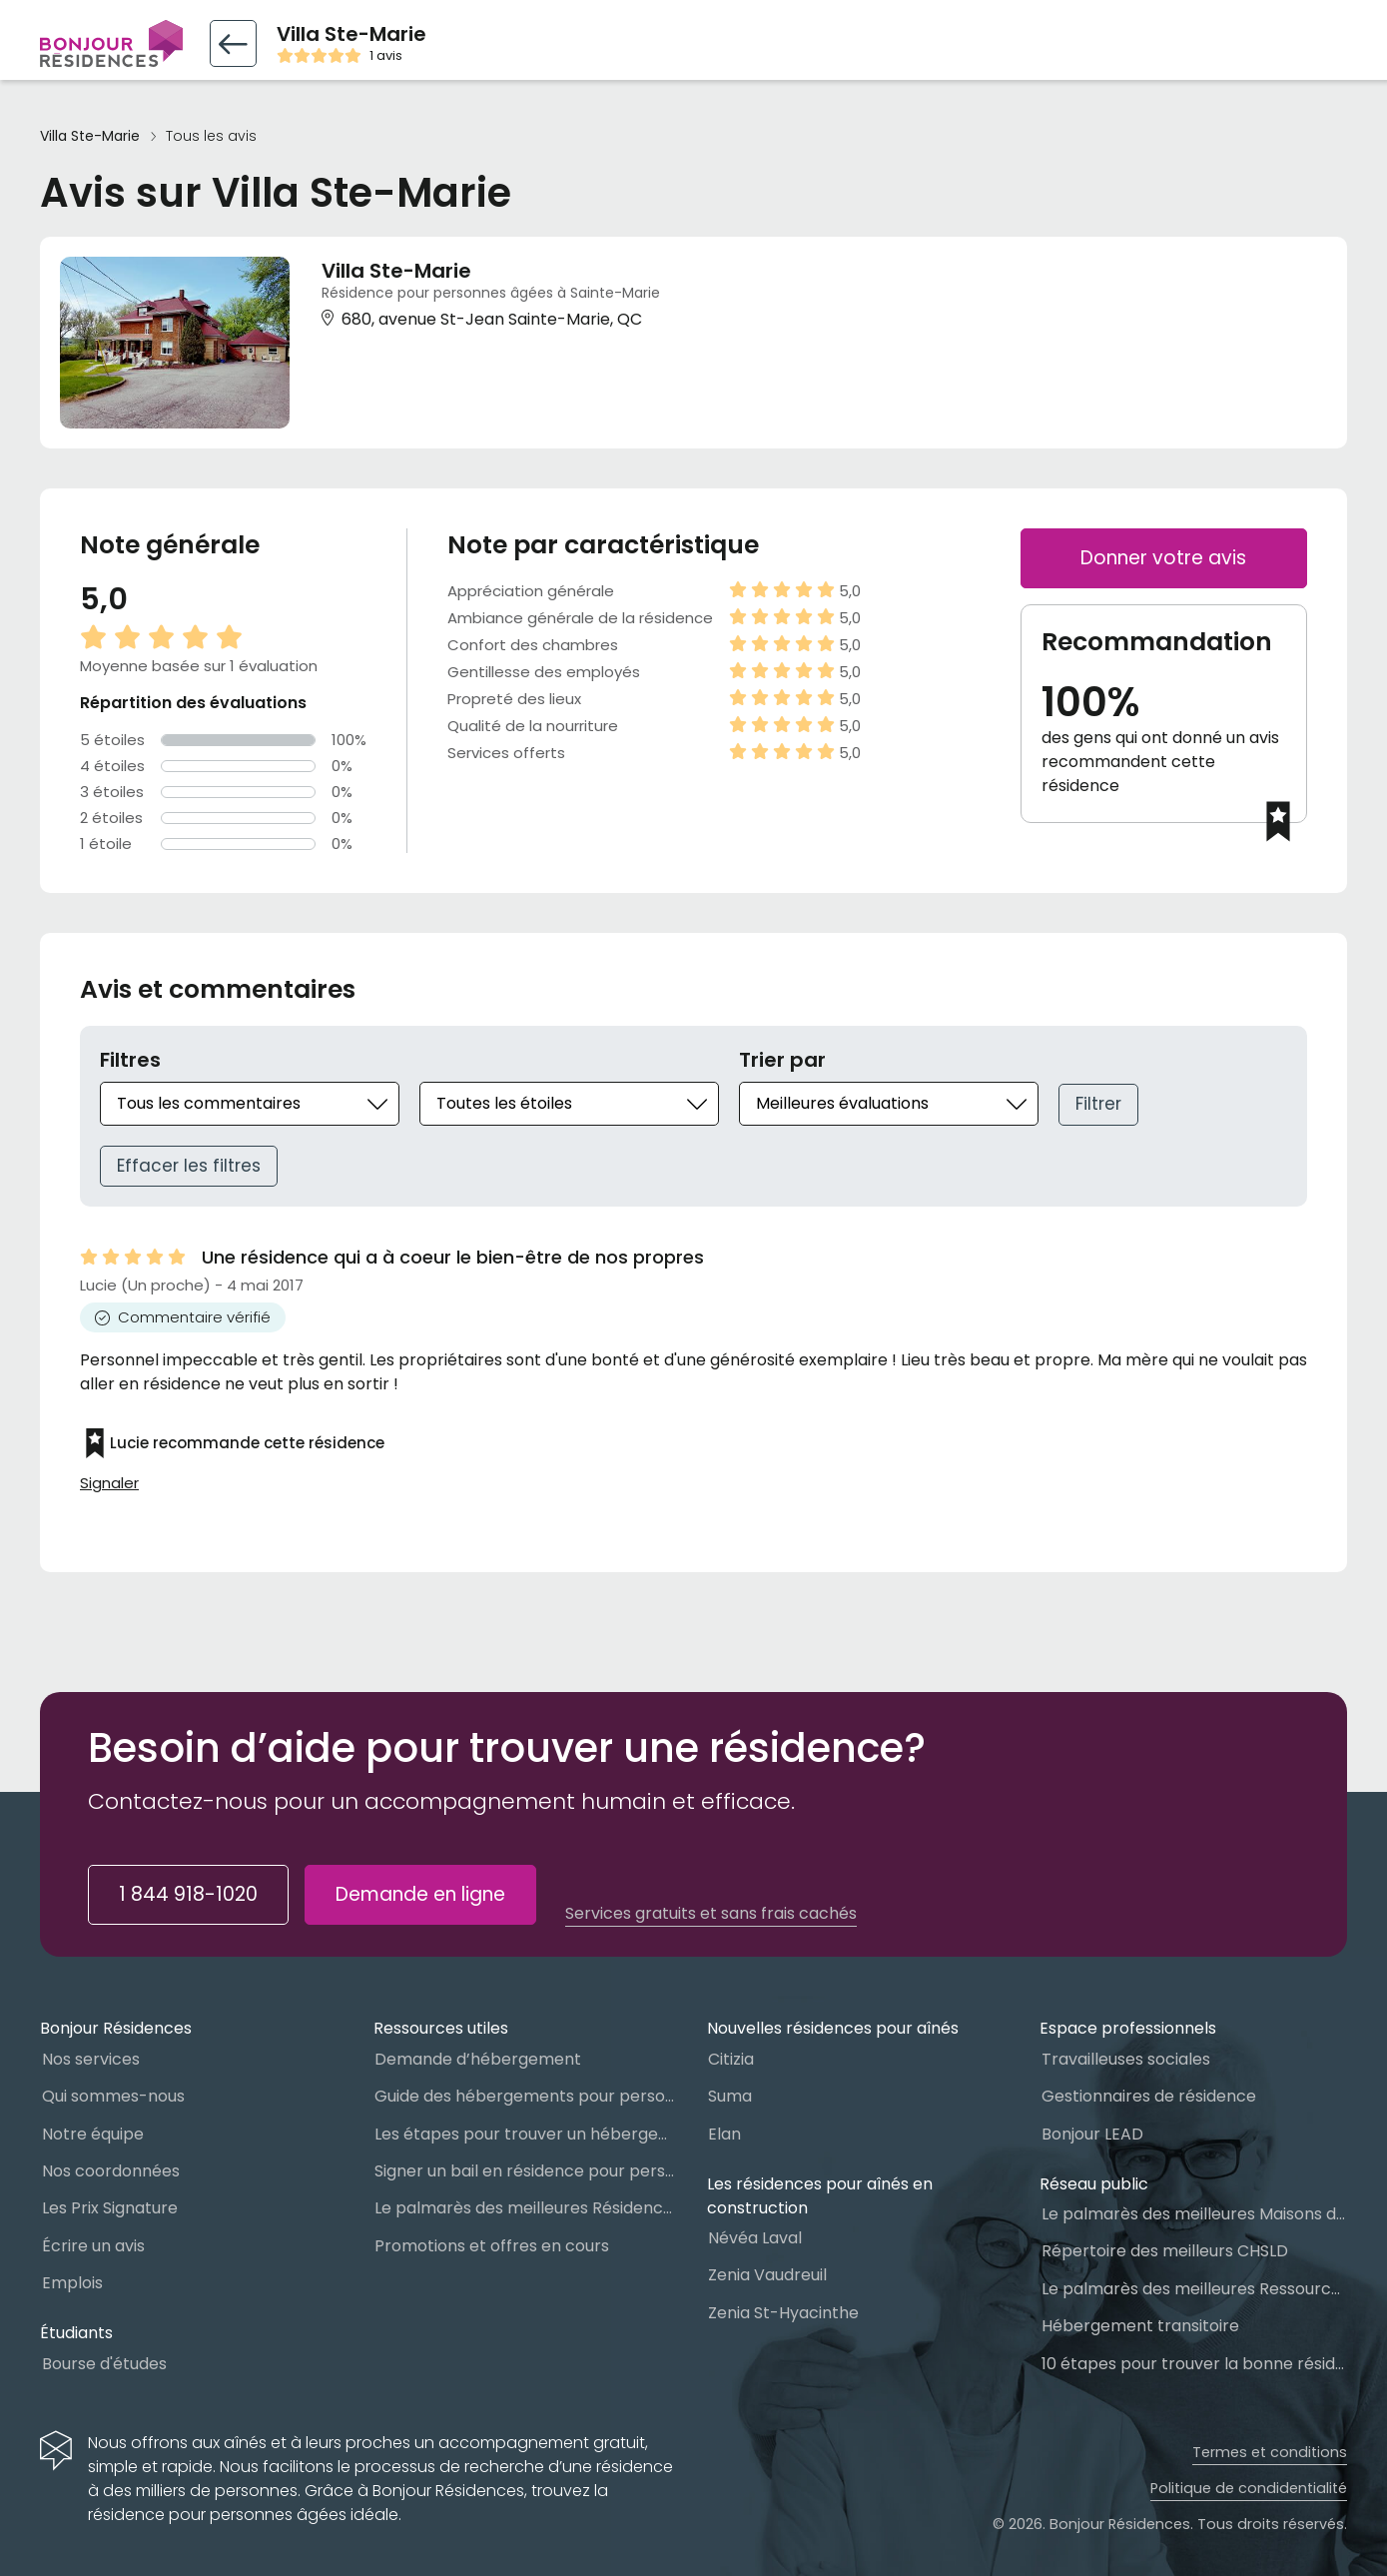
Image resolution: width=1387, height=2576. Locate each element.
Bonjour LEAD (1092, 2134)
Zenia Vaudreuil (767, 2274)
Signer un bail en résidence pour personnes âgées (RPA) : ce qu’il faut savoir (527, 2170)
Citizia (731, 2059)
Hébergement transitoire (1140, 2325)
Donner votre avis (1163, 557)
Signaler (109, 1483)
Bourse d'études (104, 2363)
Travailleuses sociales (1125, 2059)
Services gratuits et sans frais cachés (711, 1914)
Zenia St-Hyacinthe (783, 2312)
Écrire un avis (93, 2245)
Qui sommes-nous (113, 2096)
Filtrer (1098, 1104)
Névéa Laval (755, 2237)
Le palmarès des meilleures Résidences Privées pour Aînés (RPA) (527, 2207)
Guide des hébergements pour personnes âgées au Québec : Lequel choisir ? (527, 2096)
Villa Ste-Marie (90, 136)
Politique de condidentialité (1248, 2488)
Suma (730, 2096)
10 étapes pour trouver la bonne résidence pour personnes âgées (1194, 2363)
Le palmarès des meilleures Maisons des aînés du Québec (1194, 2213)
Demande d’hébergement (477, 2059)
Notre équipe (93, 2134)
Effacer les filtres (189, 1166)
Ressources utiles (440, 2028)
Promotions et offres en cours (491, 2245)
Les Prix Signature (110, 2207)
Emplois (72, 2282)
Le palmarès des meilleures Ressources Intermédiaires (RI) (1194, 2288)
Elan (724, 2134)
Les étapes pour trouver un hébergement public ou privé (527, 2134)
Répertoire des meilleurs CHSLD (1164, 2250)
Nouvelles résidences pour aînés (833, 2028)
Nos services (91, 2059)
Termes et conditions (1269, 2452)
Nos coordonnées (111, 2170)
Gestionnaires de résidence (1148, 2096)
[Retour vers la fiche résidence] (233, 43)
